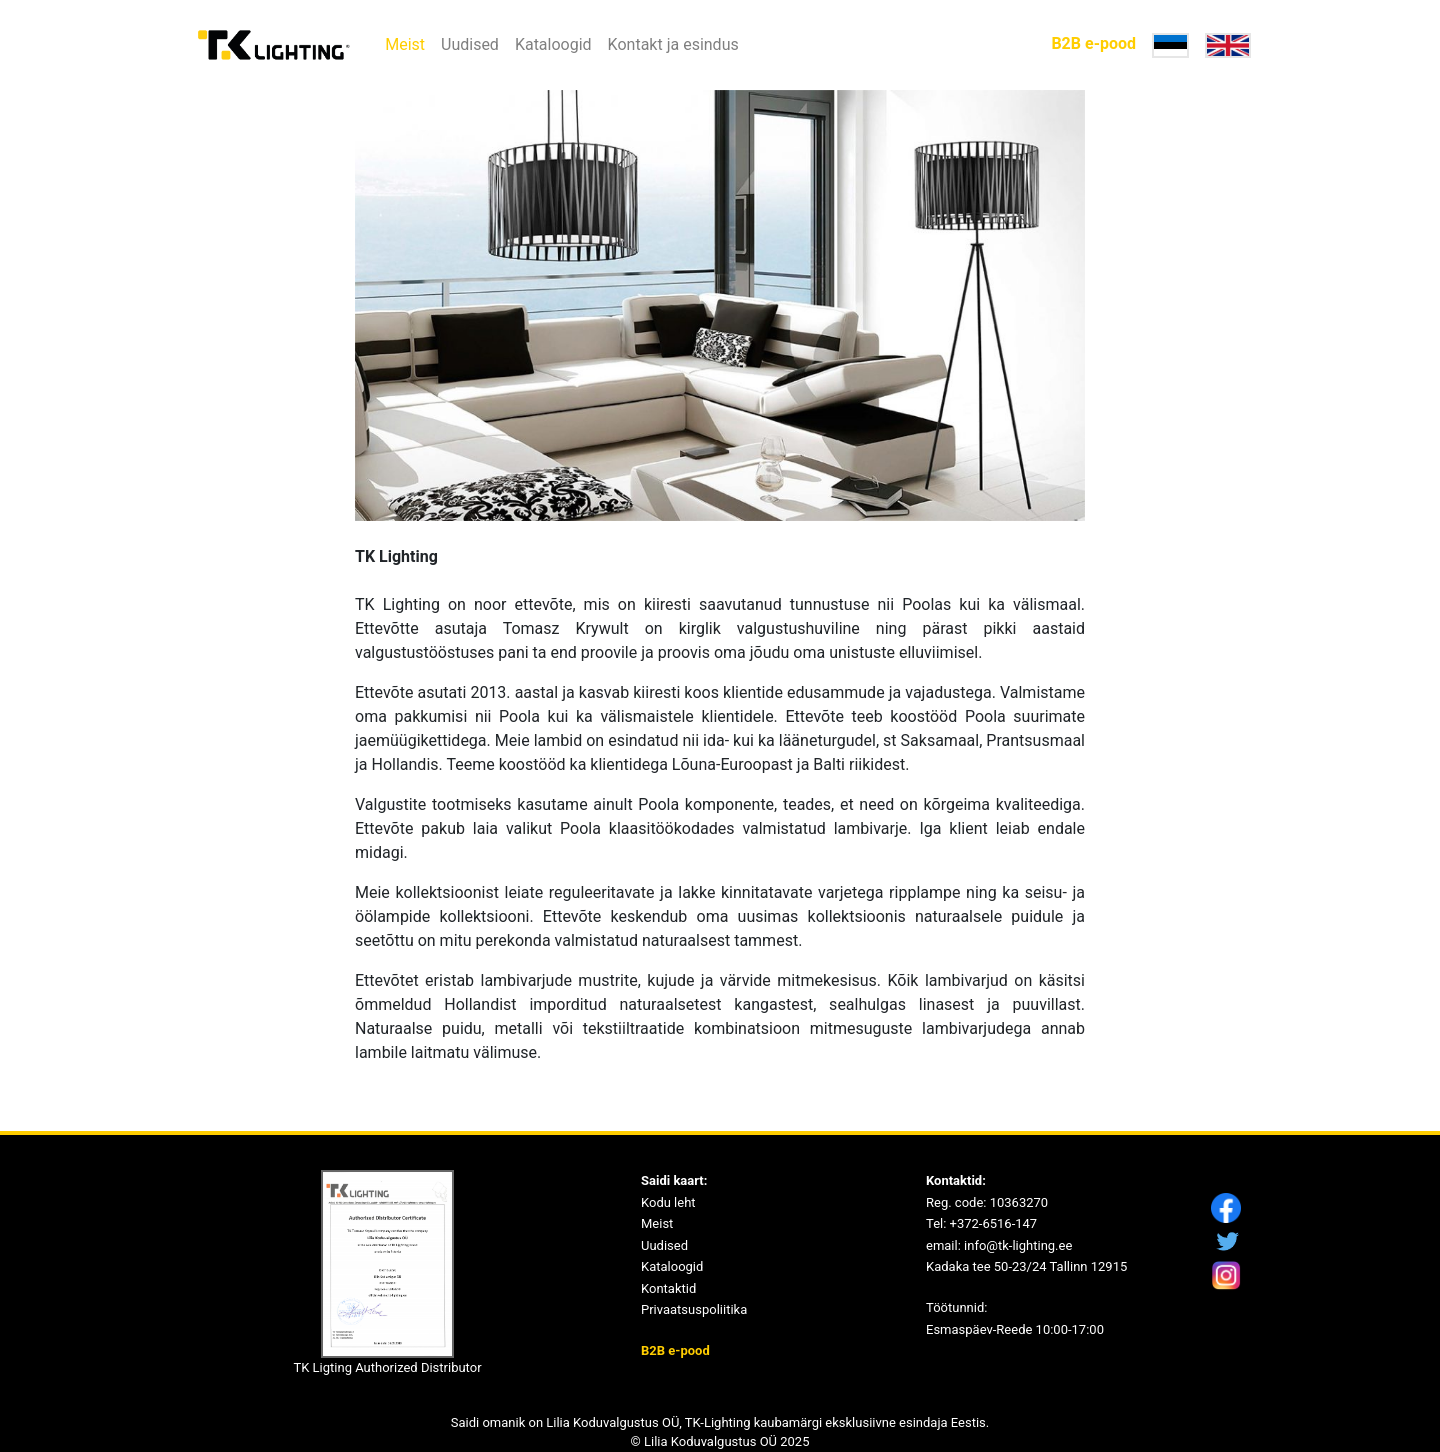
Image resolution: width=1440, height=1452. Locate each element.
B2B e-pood (1093, 43)
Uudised (470, 44)
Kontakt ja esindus (673, 44)
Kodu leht (668, 1202)
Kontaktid (668, 1288)
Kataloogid (553, 44)
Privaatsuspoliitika (694, 1309)
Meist (405, 44)
